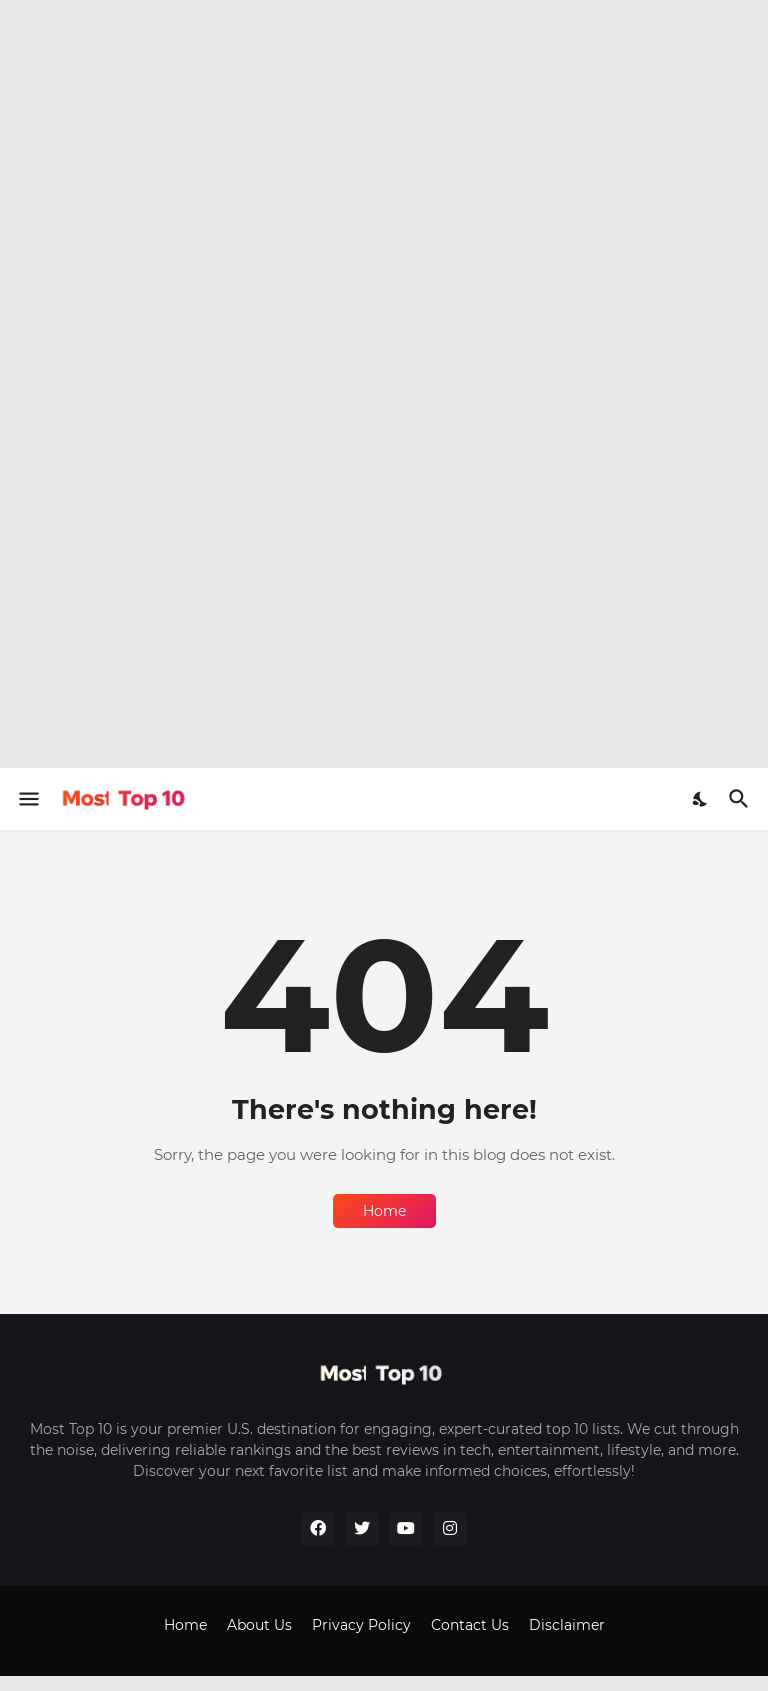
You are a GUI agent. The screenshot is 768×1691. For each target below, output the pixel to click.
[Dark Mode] (701, 799)
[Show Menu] (27, 799)
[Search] (741, 799)
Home (384, 1211)
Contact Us (470, 1625)
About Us (259, 1625)
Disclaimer (567, 1625)
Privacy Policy (361, 1625)
